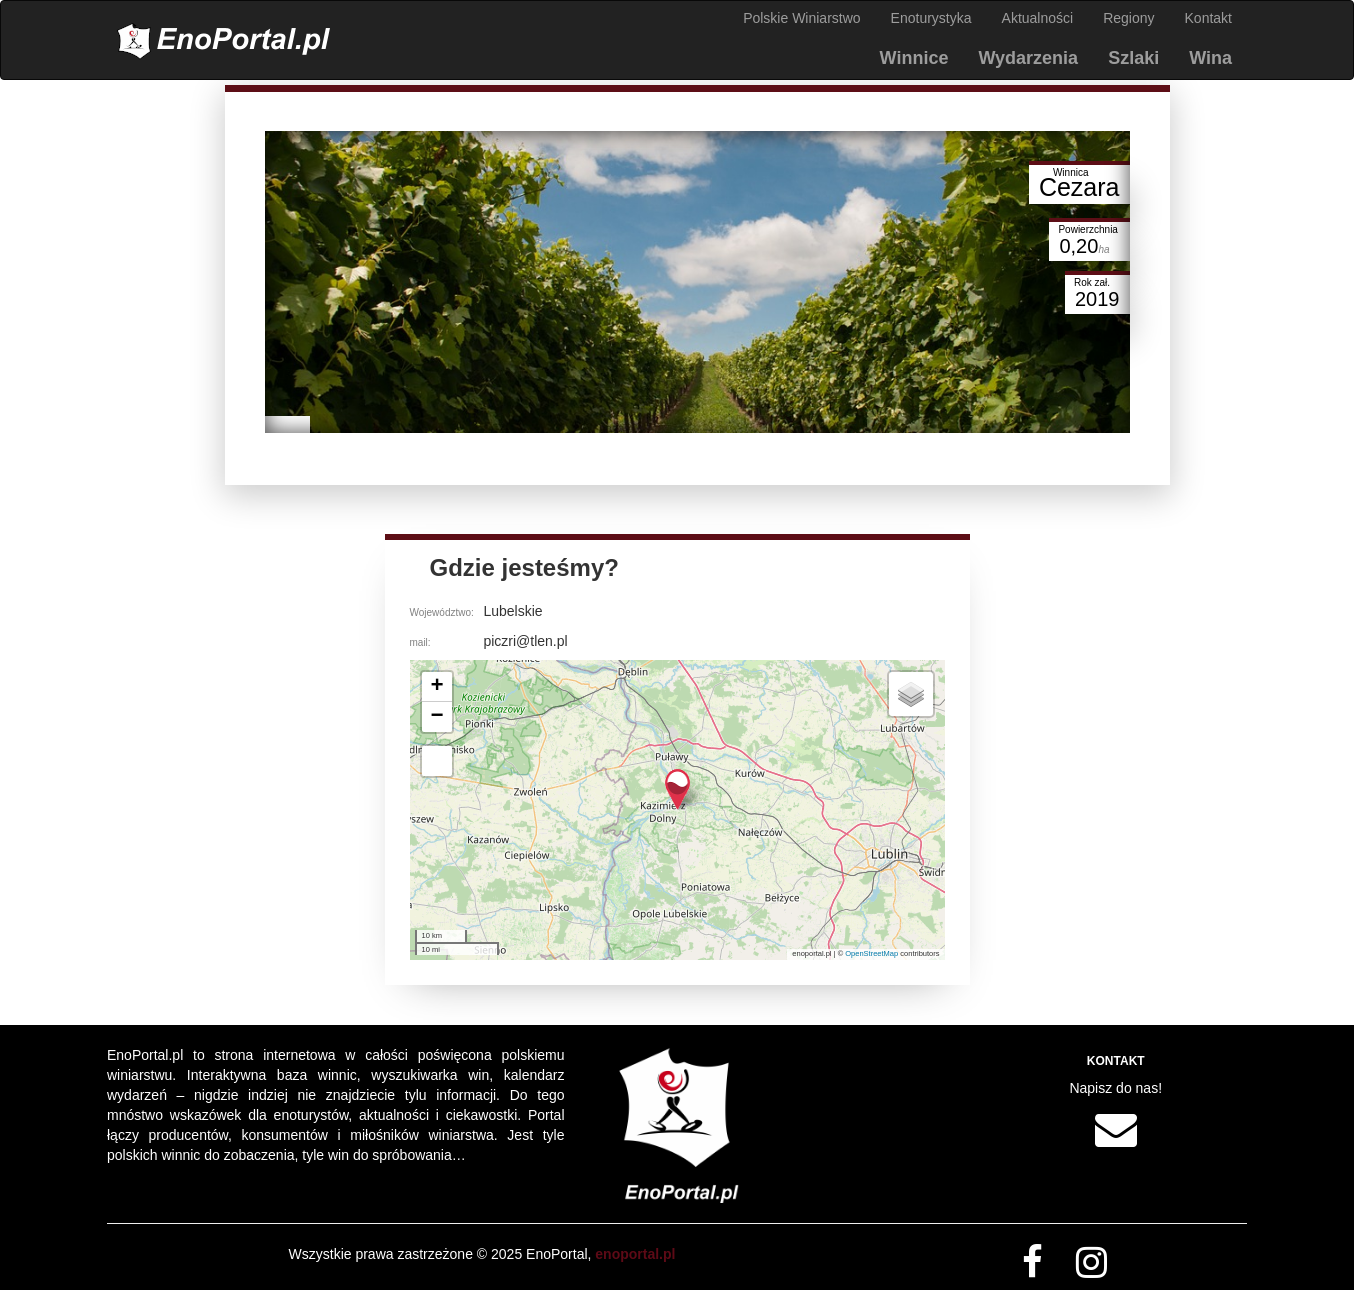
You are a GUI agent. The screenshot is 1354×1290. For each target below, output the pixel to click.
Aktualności (1038, 18)
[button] (677, 789)
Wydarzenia (1028, 58)
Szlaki (1133, 58)
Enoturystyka (931, 18)
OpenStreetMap (871, 953)
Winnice (914, 58)
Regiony (1128, 18)
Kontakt (1208, 18)
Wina (1210, 58)
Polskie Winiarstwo (801, 18)
